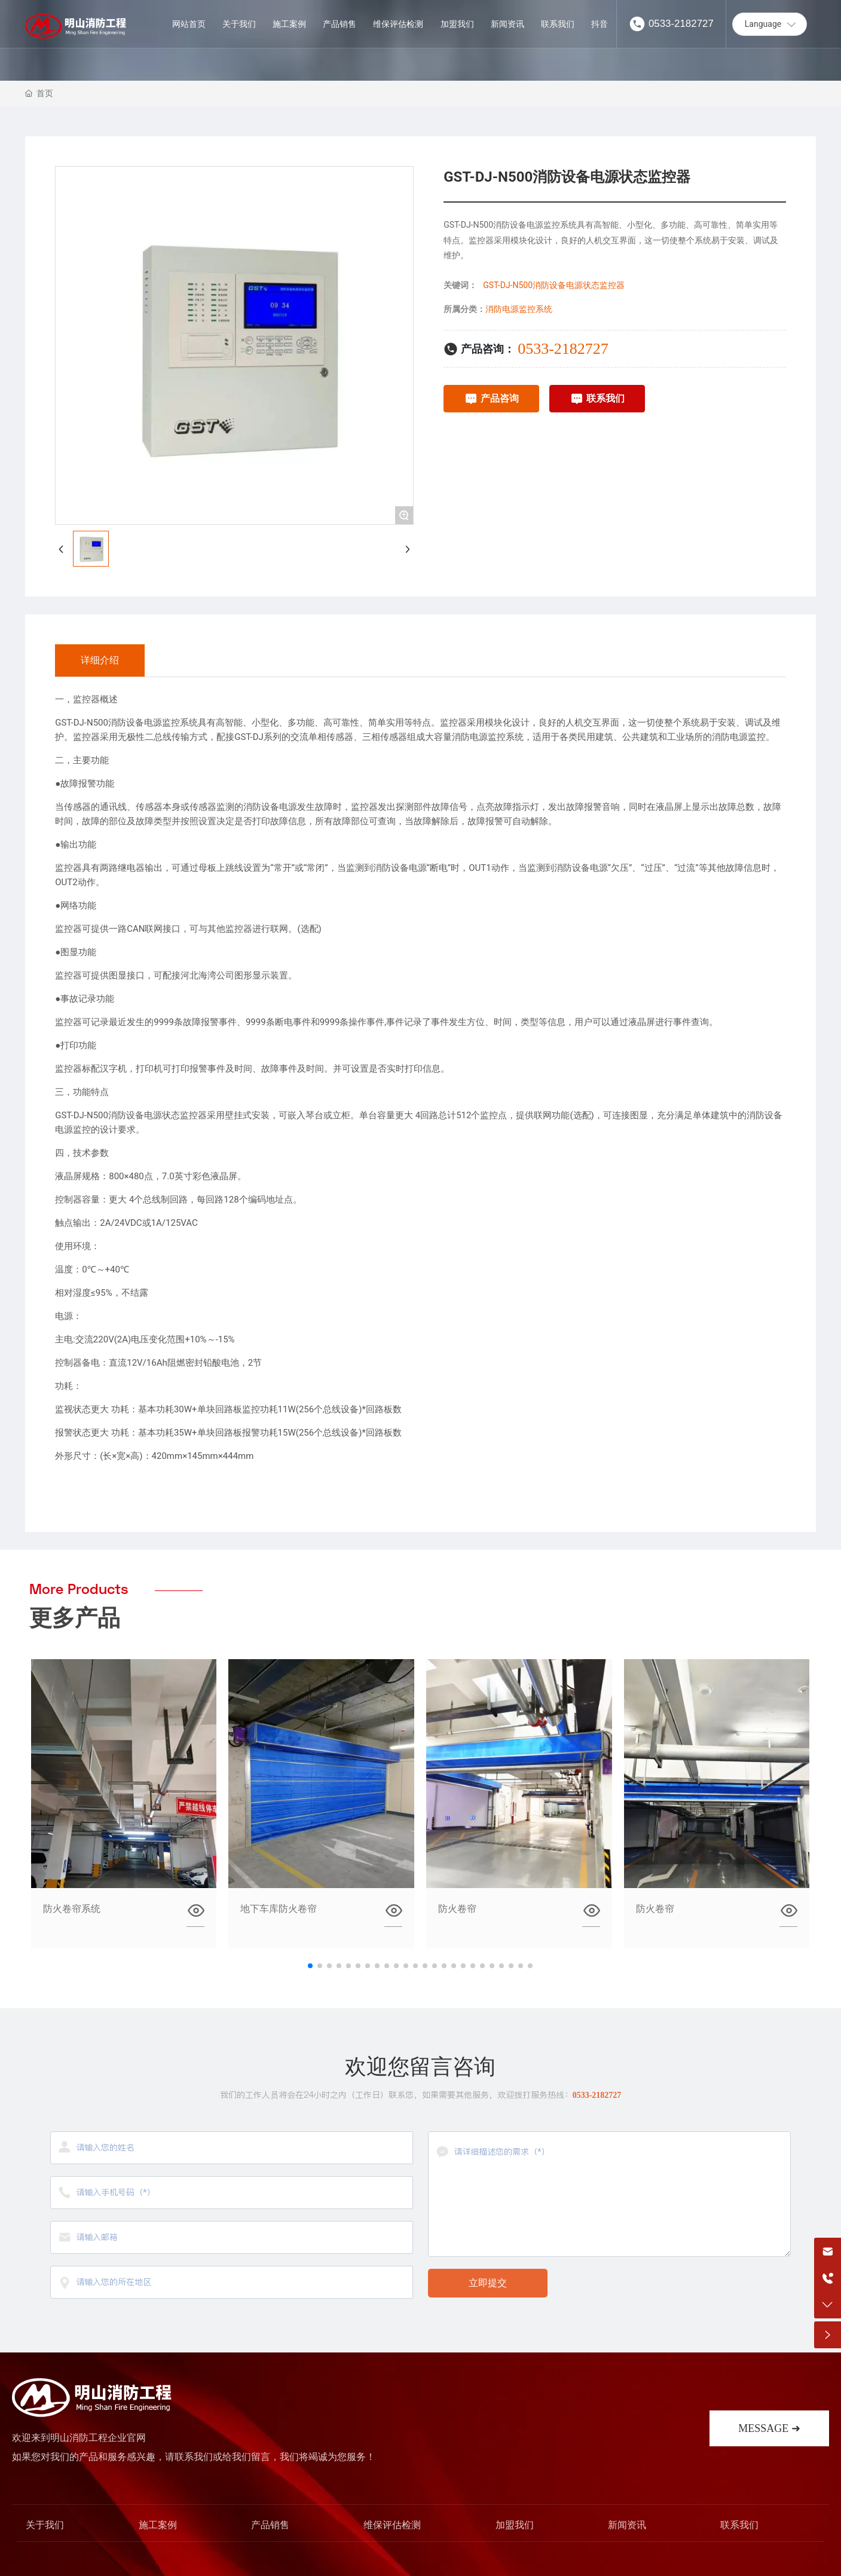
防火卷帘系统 (71, 1908)
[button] (310, 1965)
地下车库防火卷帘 (278, 1908)
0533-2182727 (681, 23)
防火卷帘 (457, 1908)
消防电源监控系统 (518, 309)
